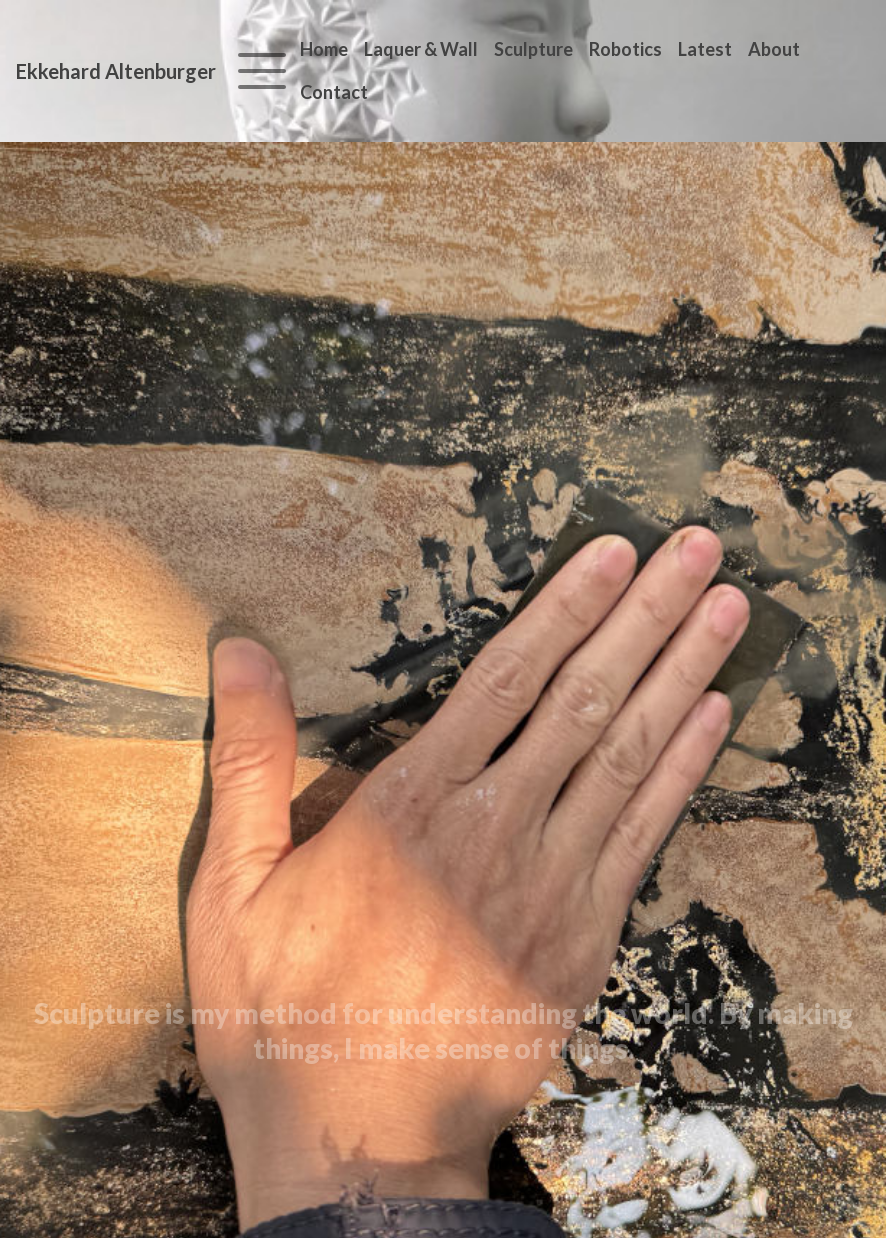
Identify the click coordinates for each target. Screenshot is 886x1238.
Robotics (625, 49)
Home (324, 49)
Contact (334, 92)
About (774, 49)
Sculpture (533, 49)
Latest (705, 49)
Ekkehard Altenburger (116, 71)
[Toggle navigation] (262, 71)
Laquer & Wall (421, 49)
